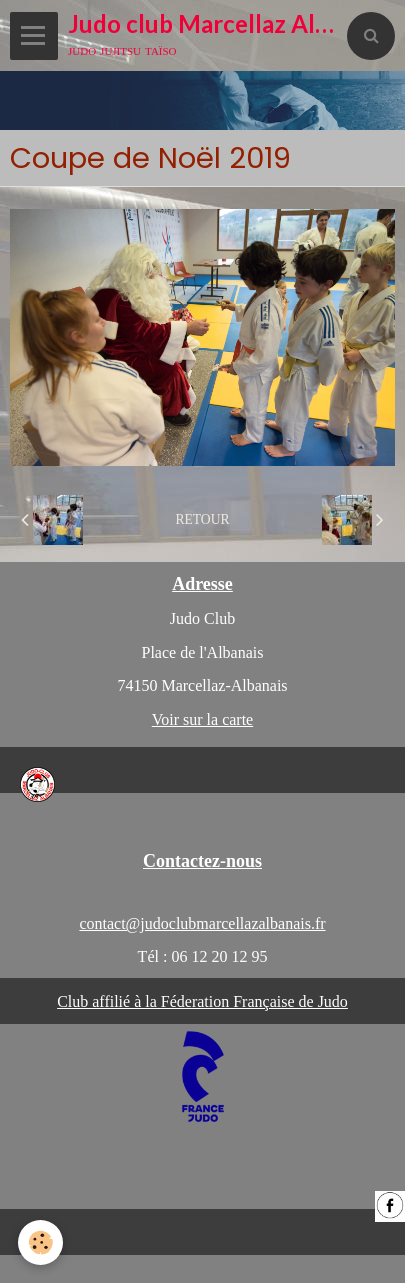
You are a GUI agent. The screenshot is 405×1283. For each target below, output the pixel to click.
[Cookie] (40, 1242)
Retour (202, 519)
